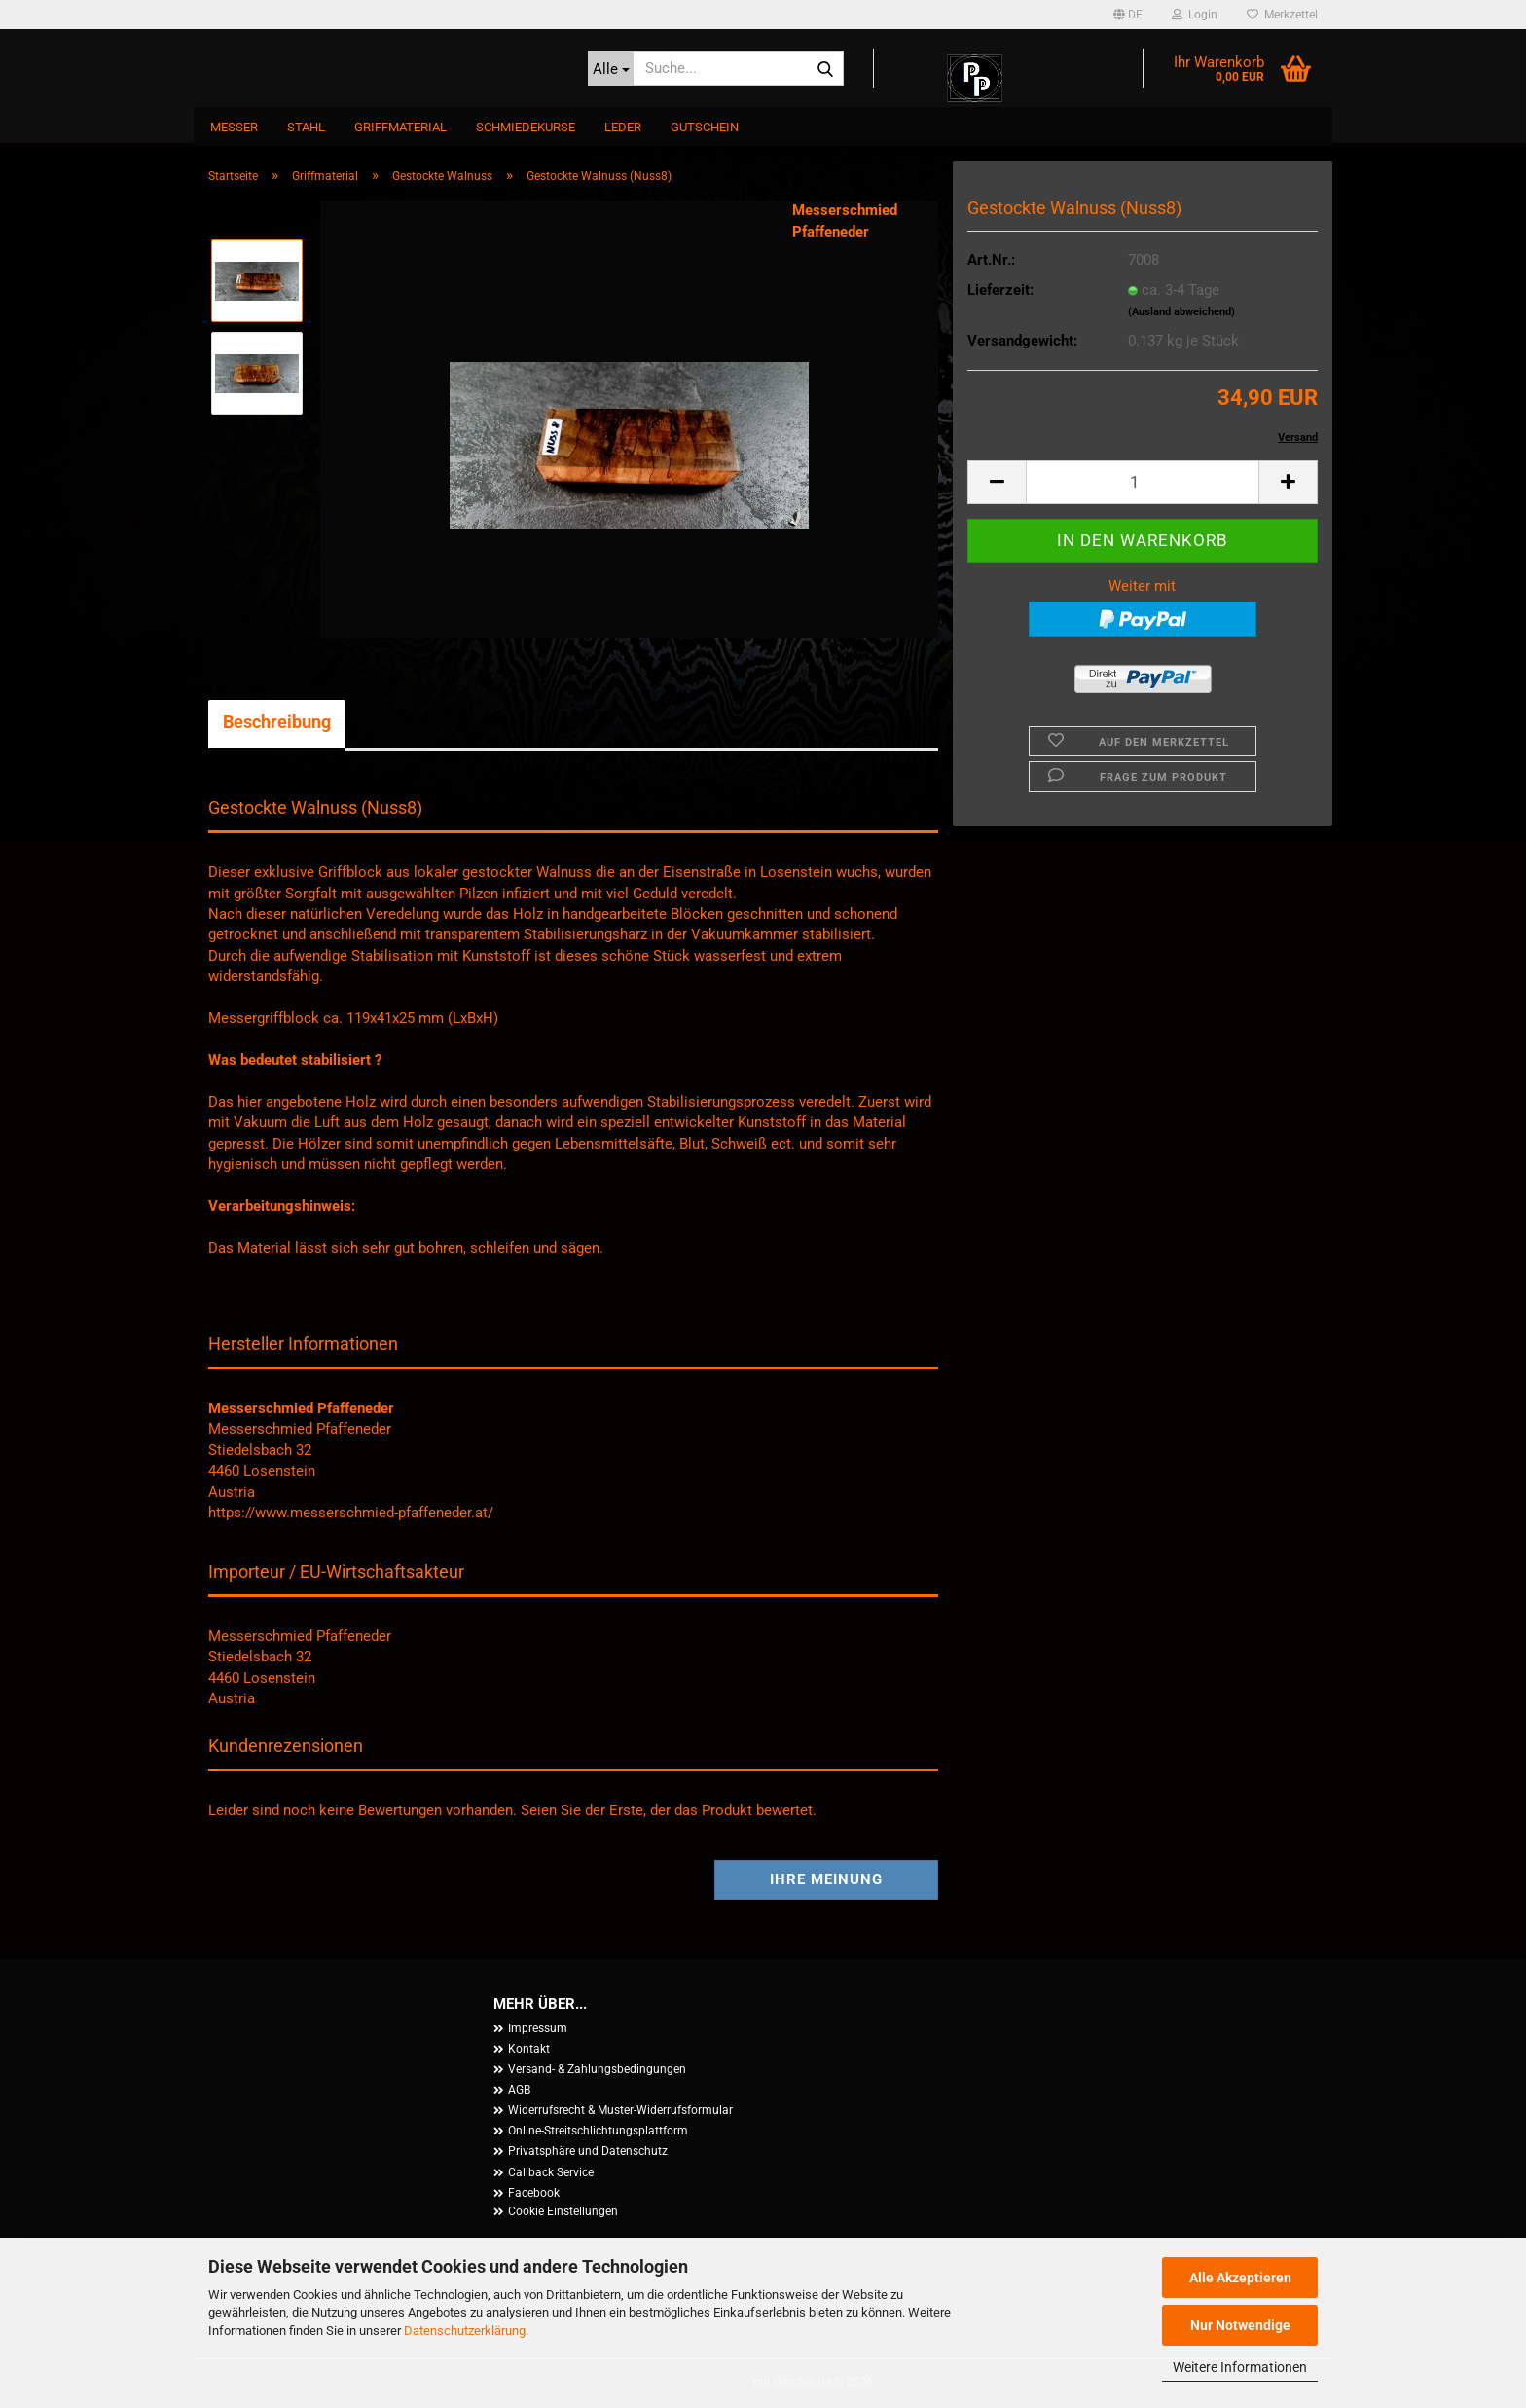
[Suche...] (611, 68)
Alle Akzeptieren (1240, 2277)
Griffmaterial (400, 127)
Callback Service (551, 2172)
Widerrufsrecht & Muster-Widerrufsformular (620, 2110)
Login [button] (1194, 14)
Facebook (534, 2193)
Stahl (306, 127)
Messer (234, 127)
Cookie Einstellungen (563, 2211)
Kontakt (529, 2049)
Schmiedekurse (525, 127)
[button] (1128, 14)
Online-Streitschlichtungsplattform (598, 2130)
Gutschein (705, 127)
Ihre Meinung (826, 1879)
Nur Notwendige (1240, 2325)
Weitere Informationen (1240, 2367)
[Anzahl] (1142, 482)
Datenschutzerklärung (465, 2330)
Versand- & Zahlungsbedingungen (597, 2069)
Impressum (537, 2028)
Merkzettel (1282, 14)
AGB (519, 2090)
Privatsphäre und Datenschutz (588, 2151)
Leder (622, 127)
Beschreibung (277, 721)
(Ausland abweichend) (1181, 312)
